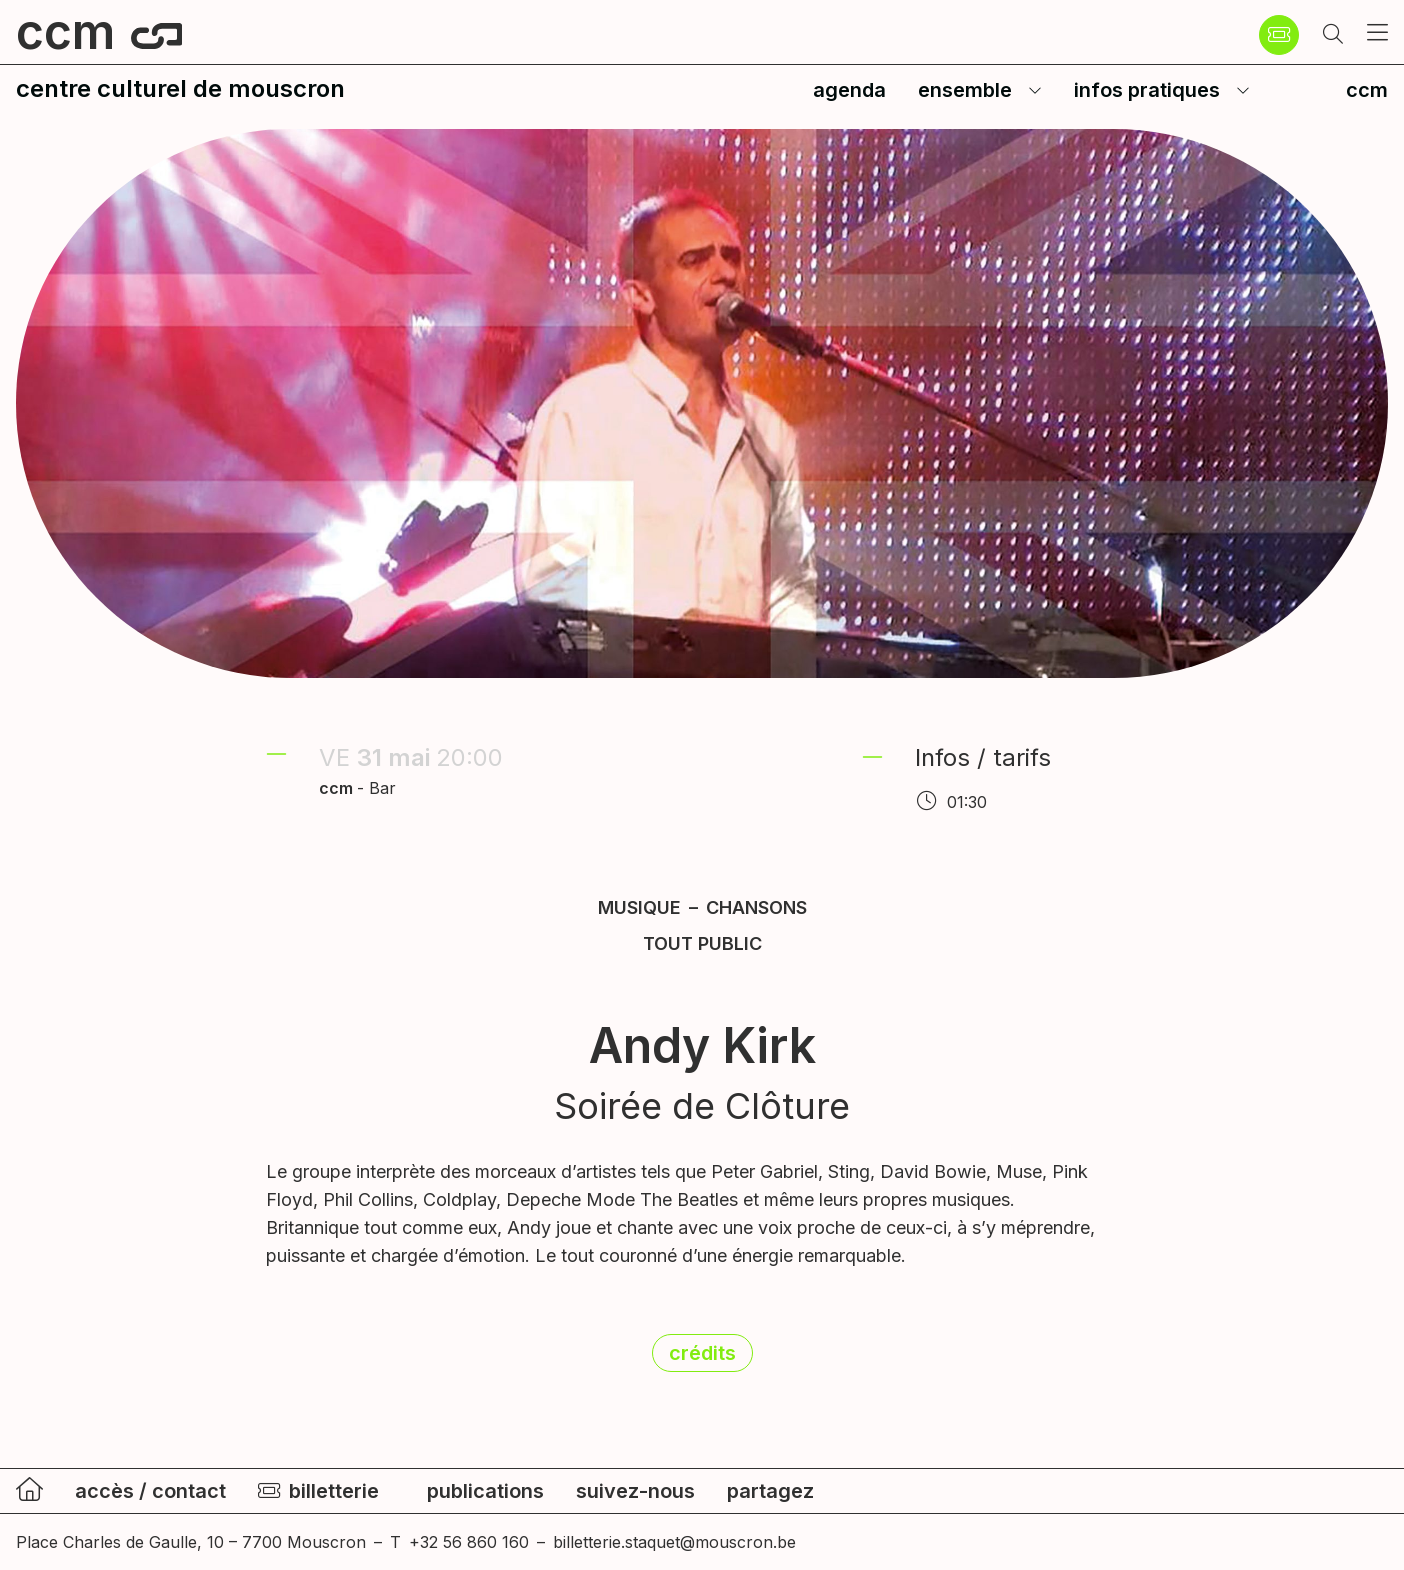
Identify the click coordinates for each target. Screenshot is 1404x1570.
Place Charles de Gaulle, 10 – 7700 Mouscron (191, 1542)
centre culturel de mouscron (180, 88)
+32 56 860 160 (469, 1542)
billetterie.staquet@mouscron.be (674, 1542)
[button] (1333, 35)
